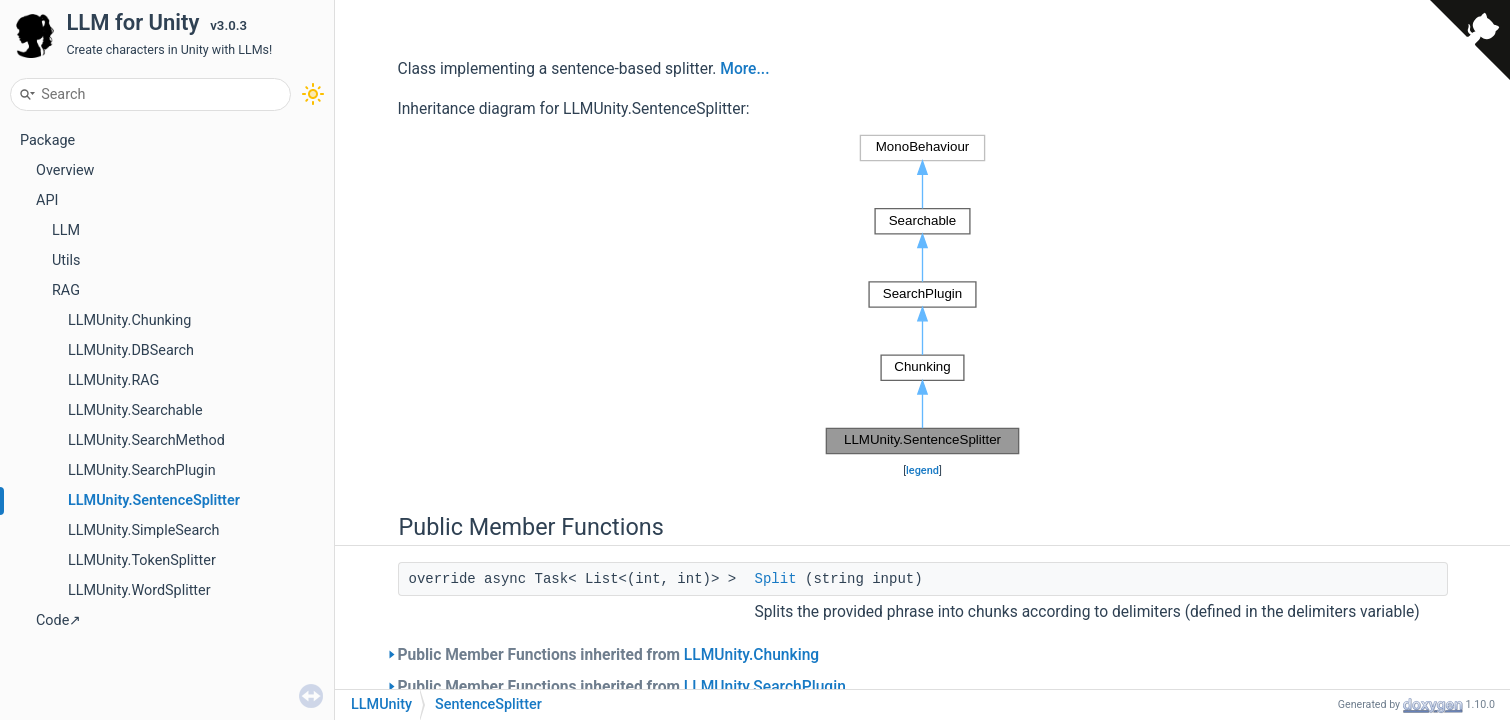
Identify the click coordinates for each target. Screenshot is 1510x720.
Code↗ (58, 620)
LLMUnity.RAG (113, 380)
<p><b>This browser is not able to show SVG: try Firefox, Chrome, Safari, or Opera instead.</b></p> (922, 295)
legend (922, 470)
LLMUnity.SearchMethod (146, 440)
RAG (66, 290)
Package (47, 140)
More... (744, 69)
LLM (66, 230)
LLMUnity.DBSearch (131, 350)
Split (776, 579)
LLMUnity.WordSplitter (139, 590)
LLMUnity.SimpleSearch (143, 530)
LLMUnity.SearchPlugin (142, 470)
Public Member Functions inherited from (609, 655)
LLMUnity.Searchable (135, 410)
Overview (65, 170)
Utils (66, 260)
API (47, 200)
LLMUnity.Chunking (129, 320)
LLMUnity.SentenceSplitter (154, 500)
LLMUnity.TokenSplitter (142, 560)
